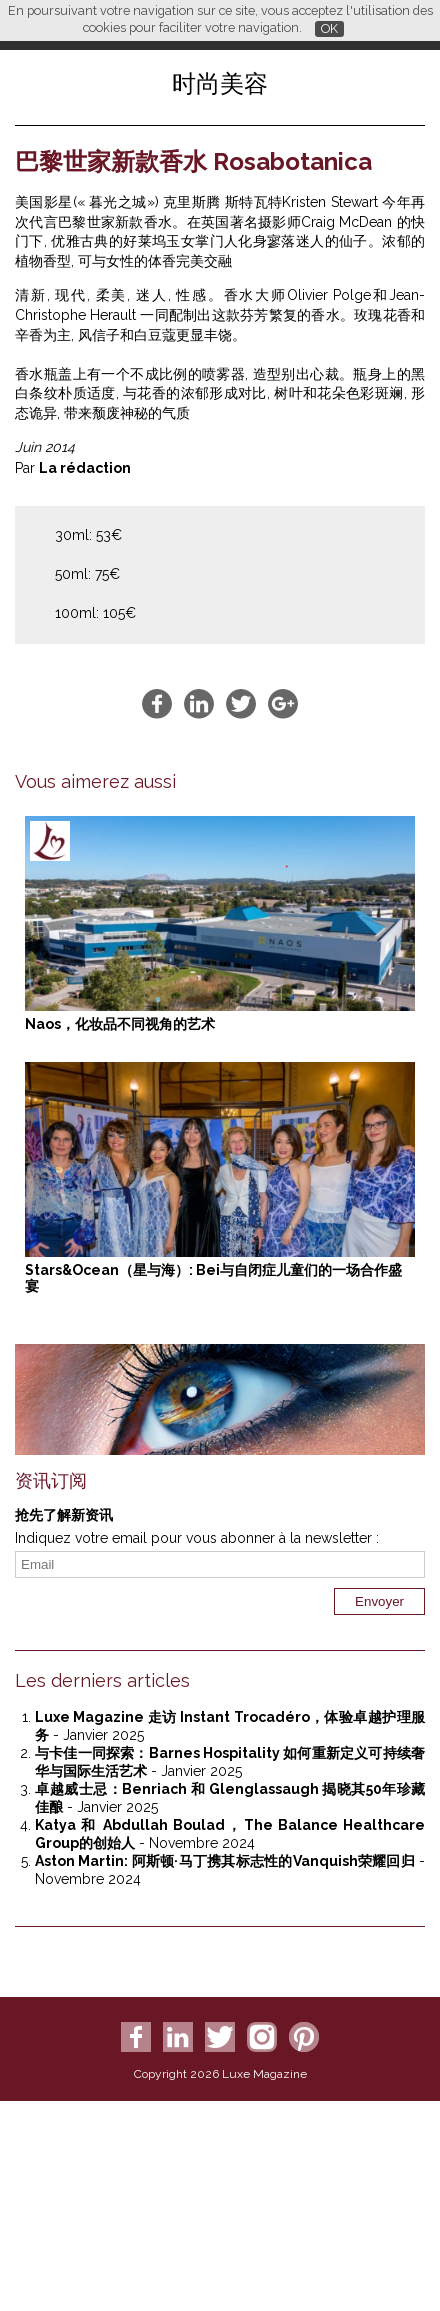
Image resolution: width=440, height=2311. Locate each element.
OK (329, 28)
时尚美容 (220, 83)
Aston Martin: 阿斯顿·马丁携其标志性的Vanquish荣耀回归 (225, 1861)
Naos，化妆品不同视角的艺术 (120, 1024)
